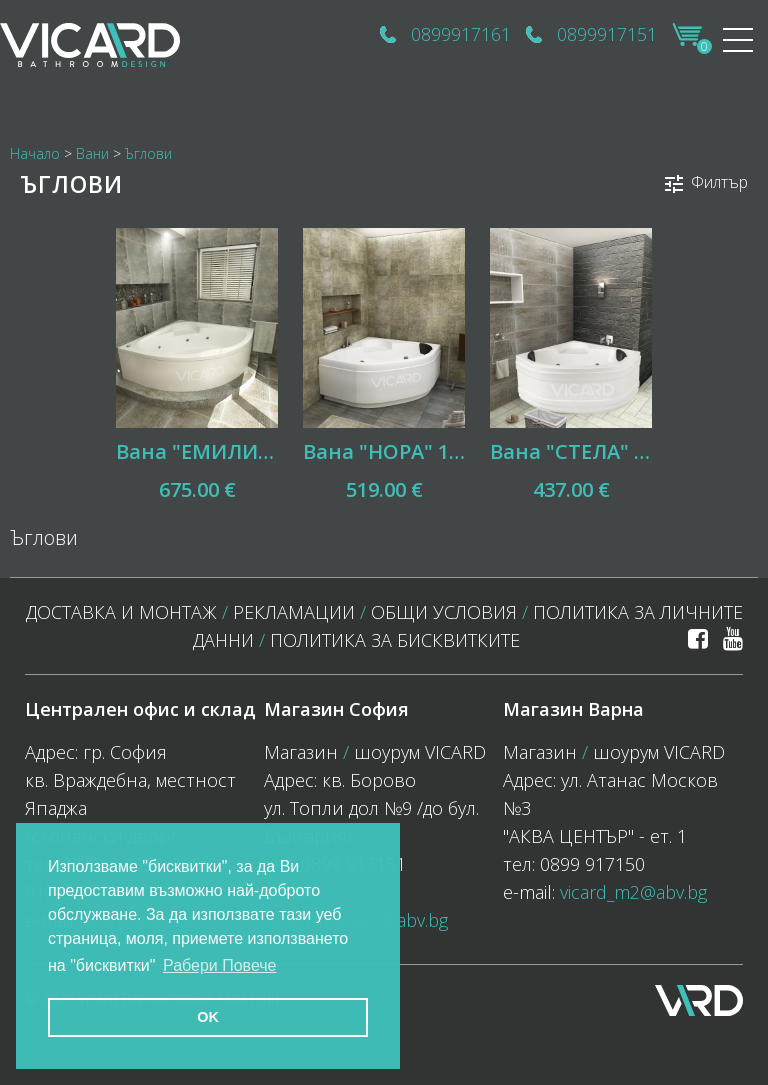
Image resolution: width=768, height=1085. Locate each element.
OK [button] (208, 1017)
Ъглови (148, 153)
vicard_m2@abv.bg (633, 892)
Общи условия (444, 612)
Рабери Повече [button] (220, 965)
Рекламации (294, 612)
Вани (92, 153)
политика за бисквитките (395, 640)
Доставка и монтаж (121, 612)
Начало (35, 153)
